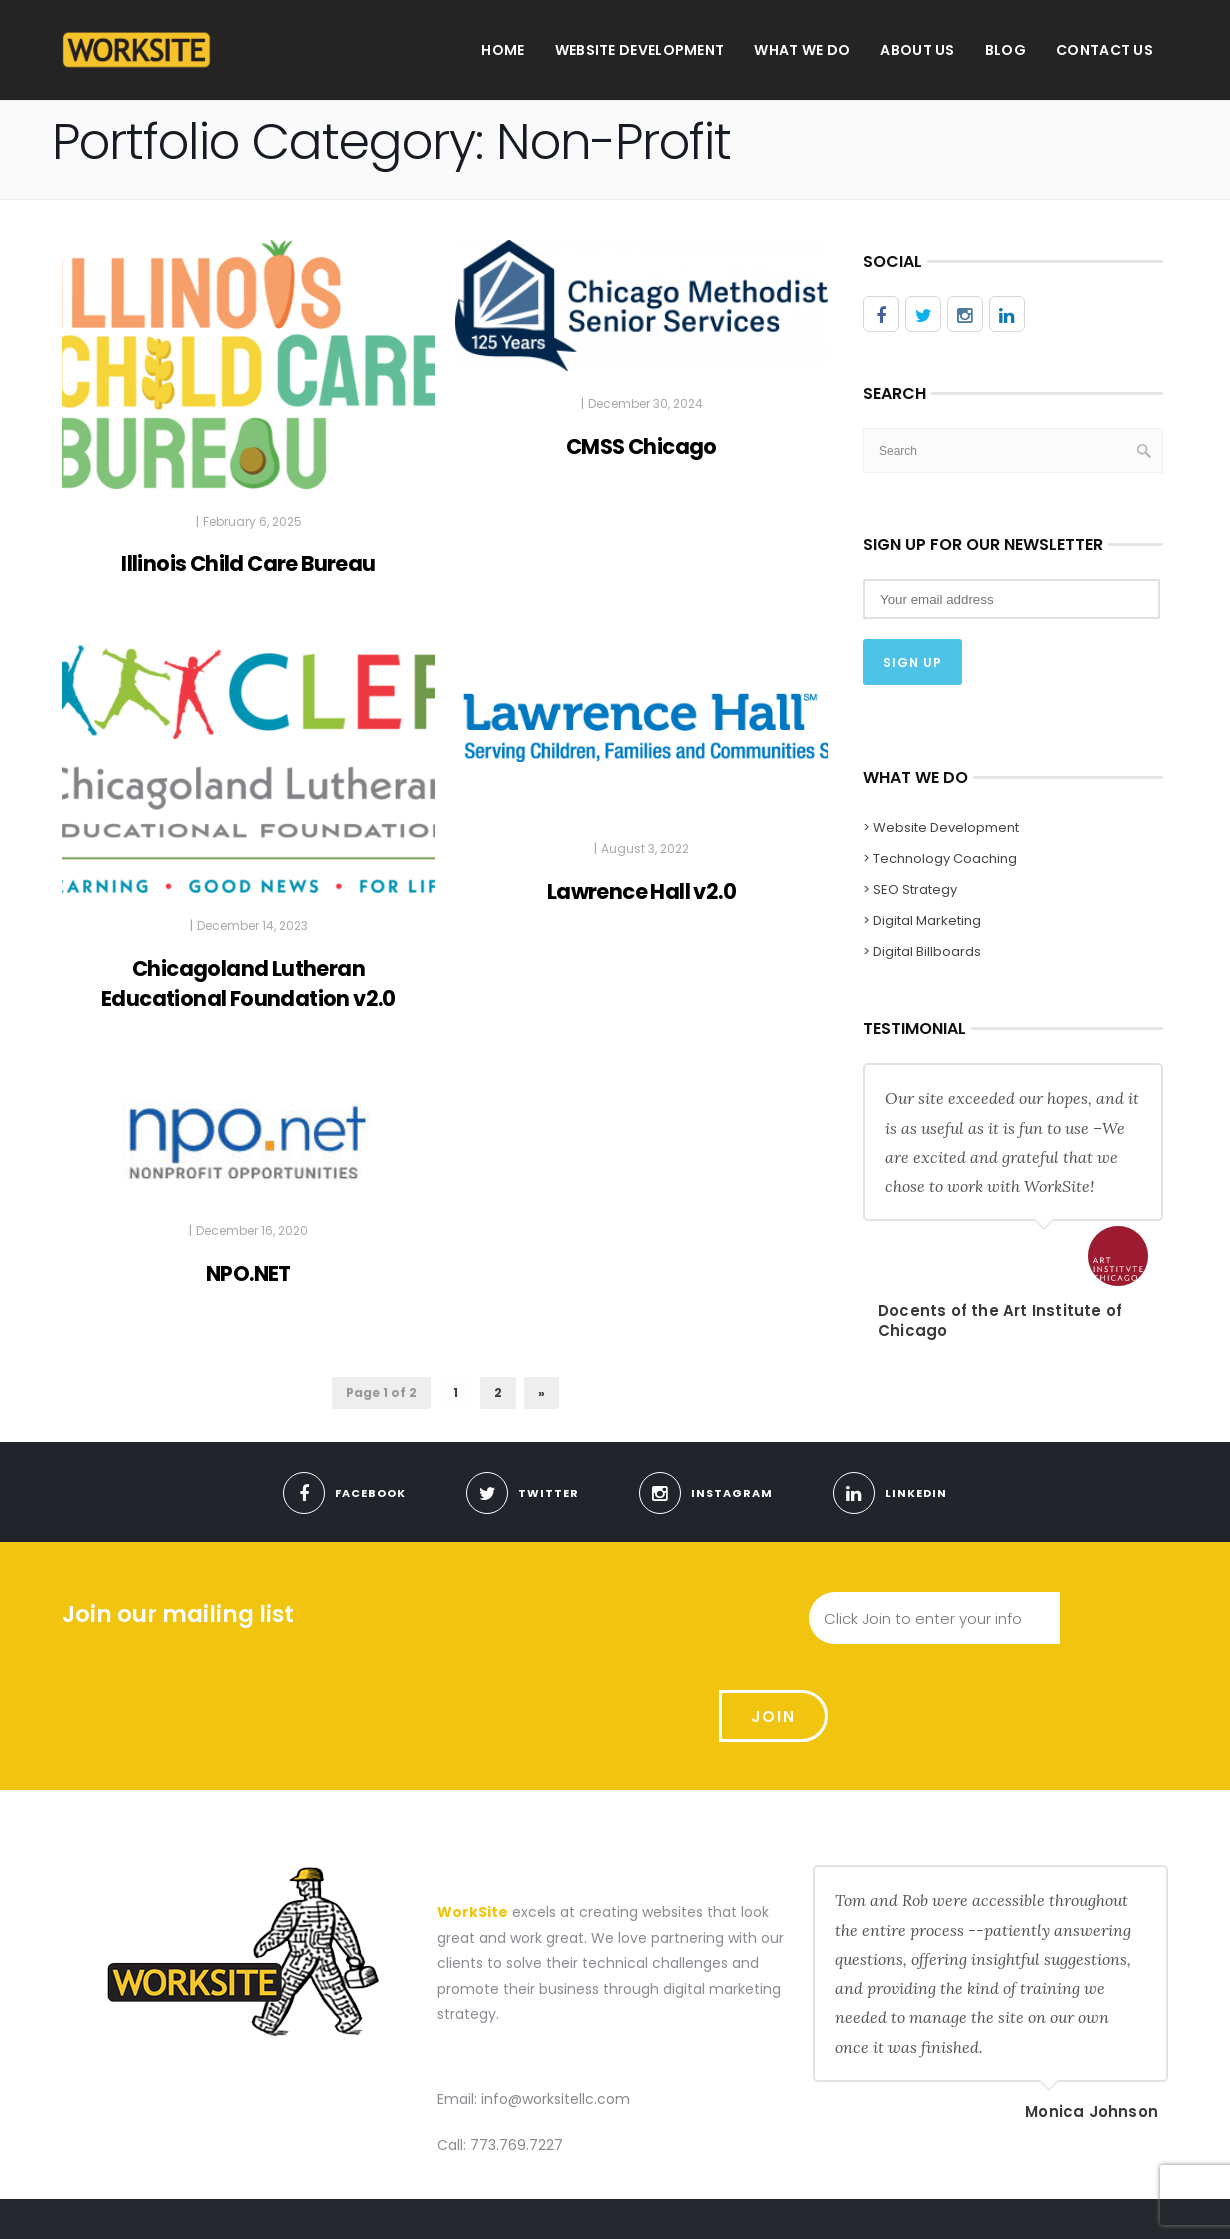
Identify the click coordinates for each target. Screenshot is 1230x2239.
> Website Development (941, 827)
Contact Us (1104, 50)
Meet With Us (946, 2202)
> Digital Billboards (922, 951)
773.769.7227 (516, 2049)
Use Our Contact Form (1082, 2202)
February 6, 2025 (252, 521)
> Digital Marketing (922, 920)
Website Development (640, 50)
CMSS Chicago (641, 446)
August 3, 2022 (645, 848)
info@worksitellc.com (555, 2003)
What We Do (802, 50)
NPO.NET (248, 1273)
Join (1114, 1618)
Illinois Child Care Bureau (248, 563)
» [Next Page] (541, 1392)
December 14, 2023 (252, 925)
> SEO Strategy (910, 889)
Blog (1005, 50)
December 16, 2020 (252, 1230)
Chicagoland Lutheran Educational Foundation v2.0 (248, 983)
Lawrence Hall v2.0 (641, 891)
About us (917, 50)
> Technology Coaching (940, 858)
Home (502, 50)
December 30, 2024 (645, 403)
